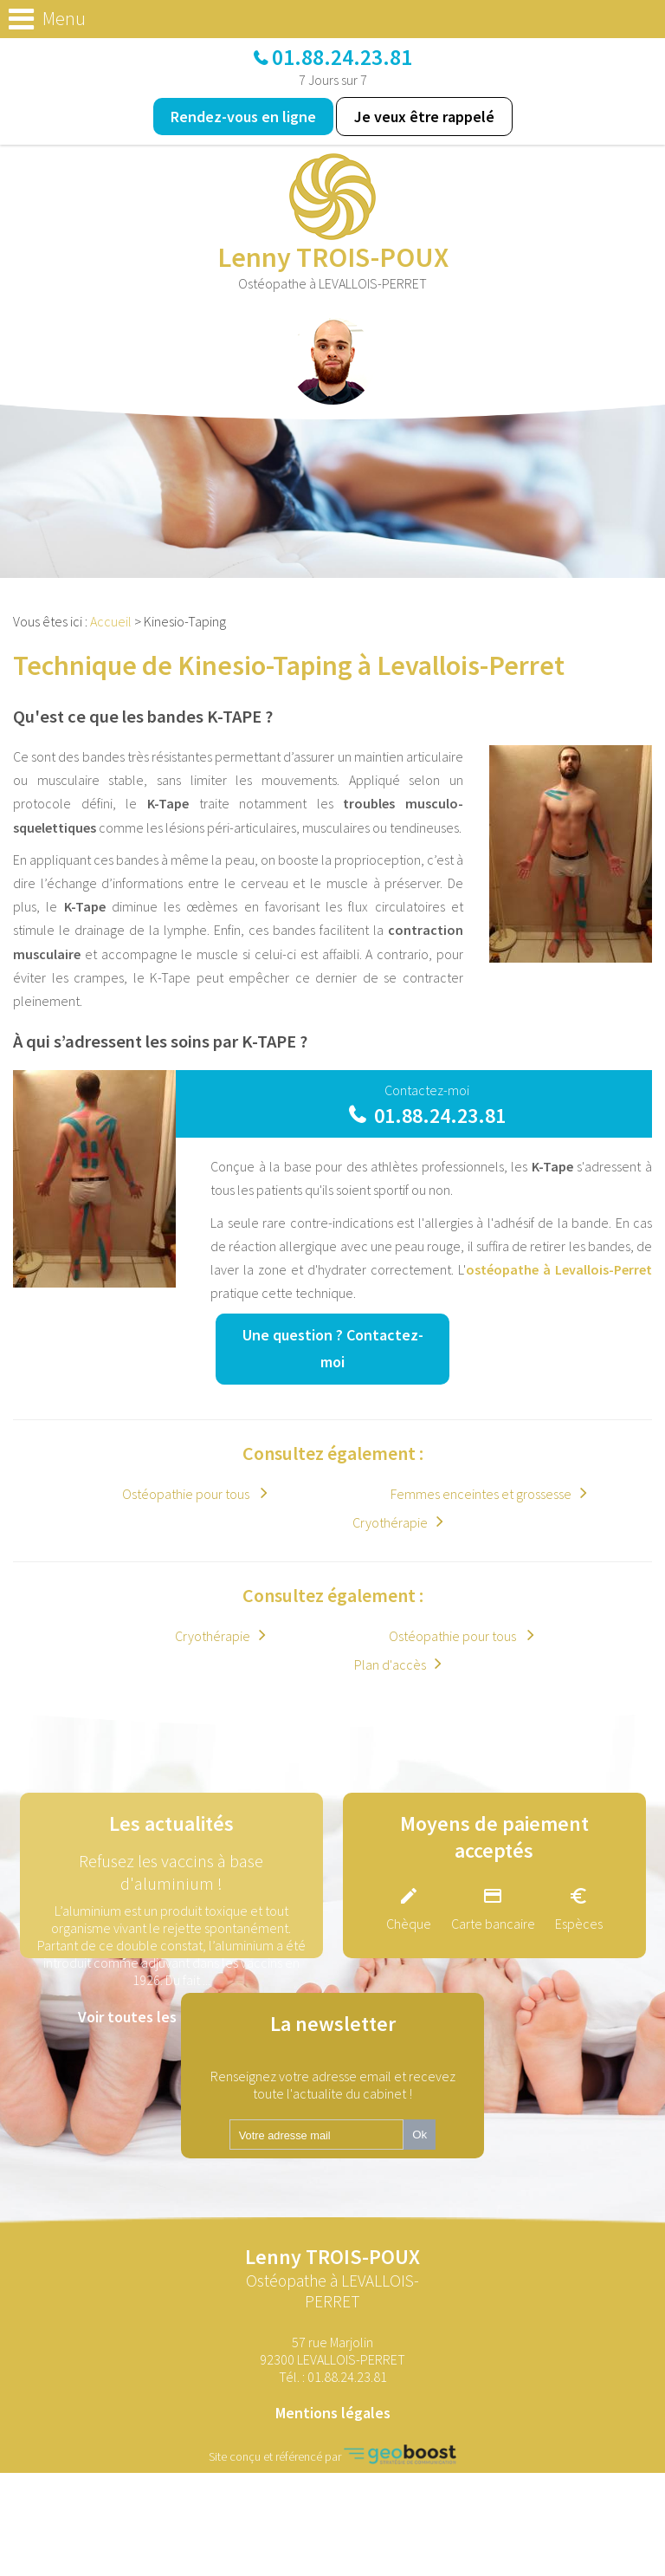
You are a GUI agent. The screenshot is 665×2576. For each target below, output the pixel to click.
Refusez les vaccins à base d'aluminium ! (171, 1872)
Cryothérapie (390, 1522)
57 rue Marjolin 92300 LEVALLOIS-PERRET (332, 2350)
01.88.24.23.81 (342, 57)
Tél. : (333, 2376)
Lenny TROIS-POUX (332, 2277)
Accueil (111, 621)
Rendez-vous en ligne (243, 117)
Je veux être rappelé (424, 117)
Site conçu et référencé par (332, 2454)
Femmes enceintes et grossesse (481, 1493)
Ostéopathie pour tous (187, 1493)
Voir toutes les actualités (163, 2017)
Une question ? (332, 1348)
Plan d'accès (390, 1664)
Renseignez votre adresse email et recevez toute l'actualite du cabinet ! (332, 2084)
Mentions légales (333, 2413)
